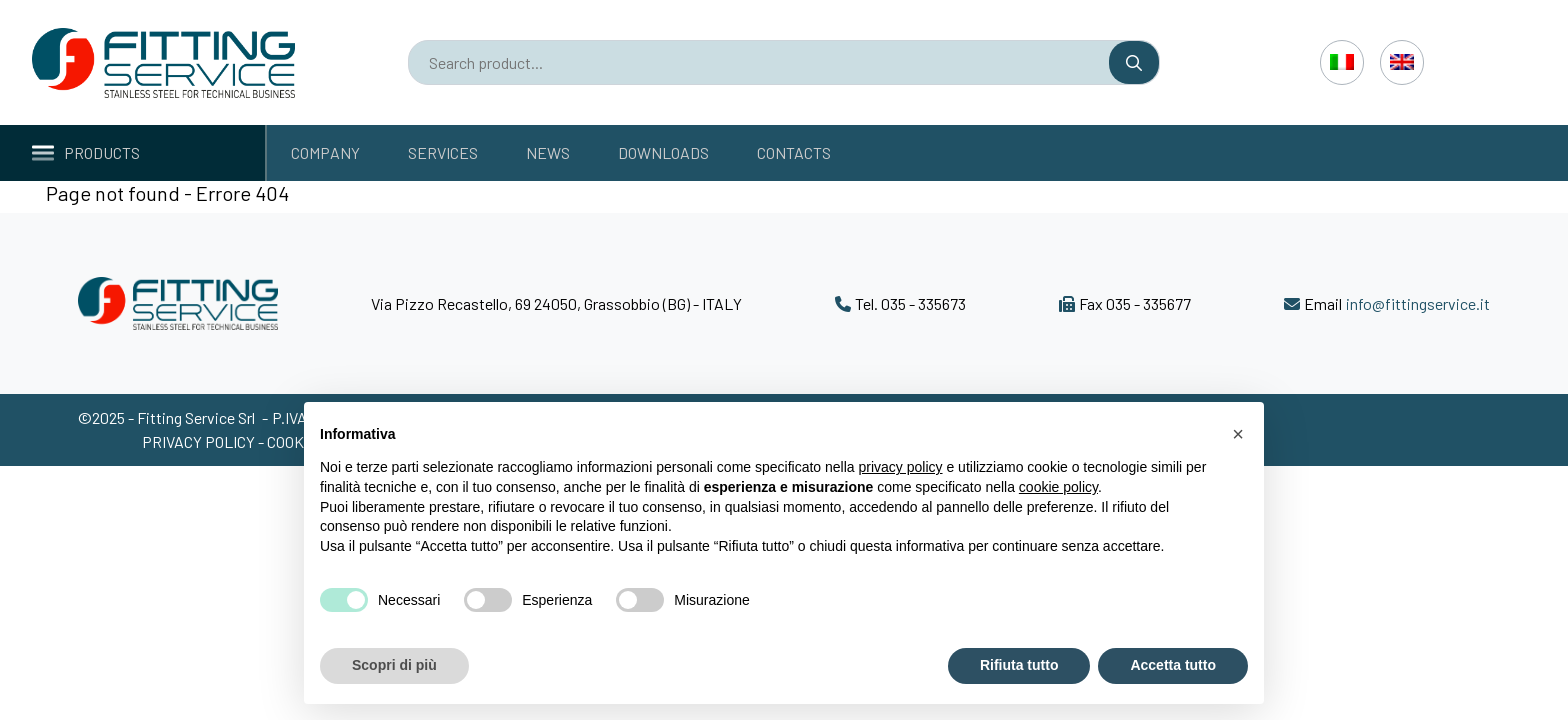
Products (86, 152)
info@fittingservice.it (1418, 303)
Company (325, 152)
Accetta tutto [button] (1173, 665)
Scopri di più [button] (394, 665)
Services (443, 152)
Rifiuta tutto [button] (1019, 665)
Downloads (663, 152)
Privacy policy (200, 441)
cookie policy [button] (1058, 487)
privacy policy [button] (901, 467)
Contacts (794, 152)
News (548, 152)
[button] (1238, 434)
